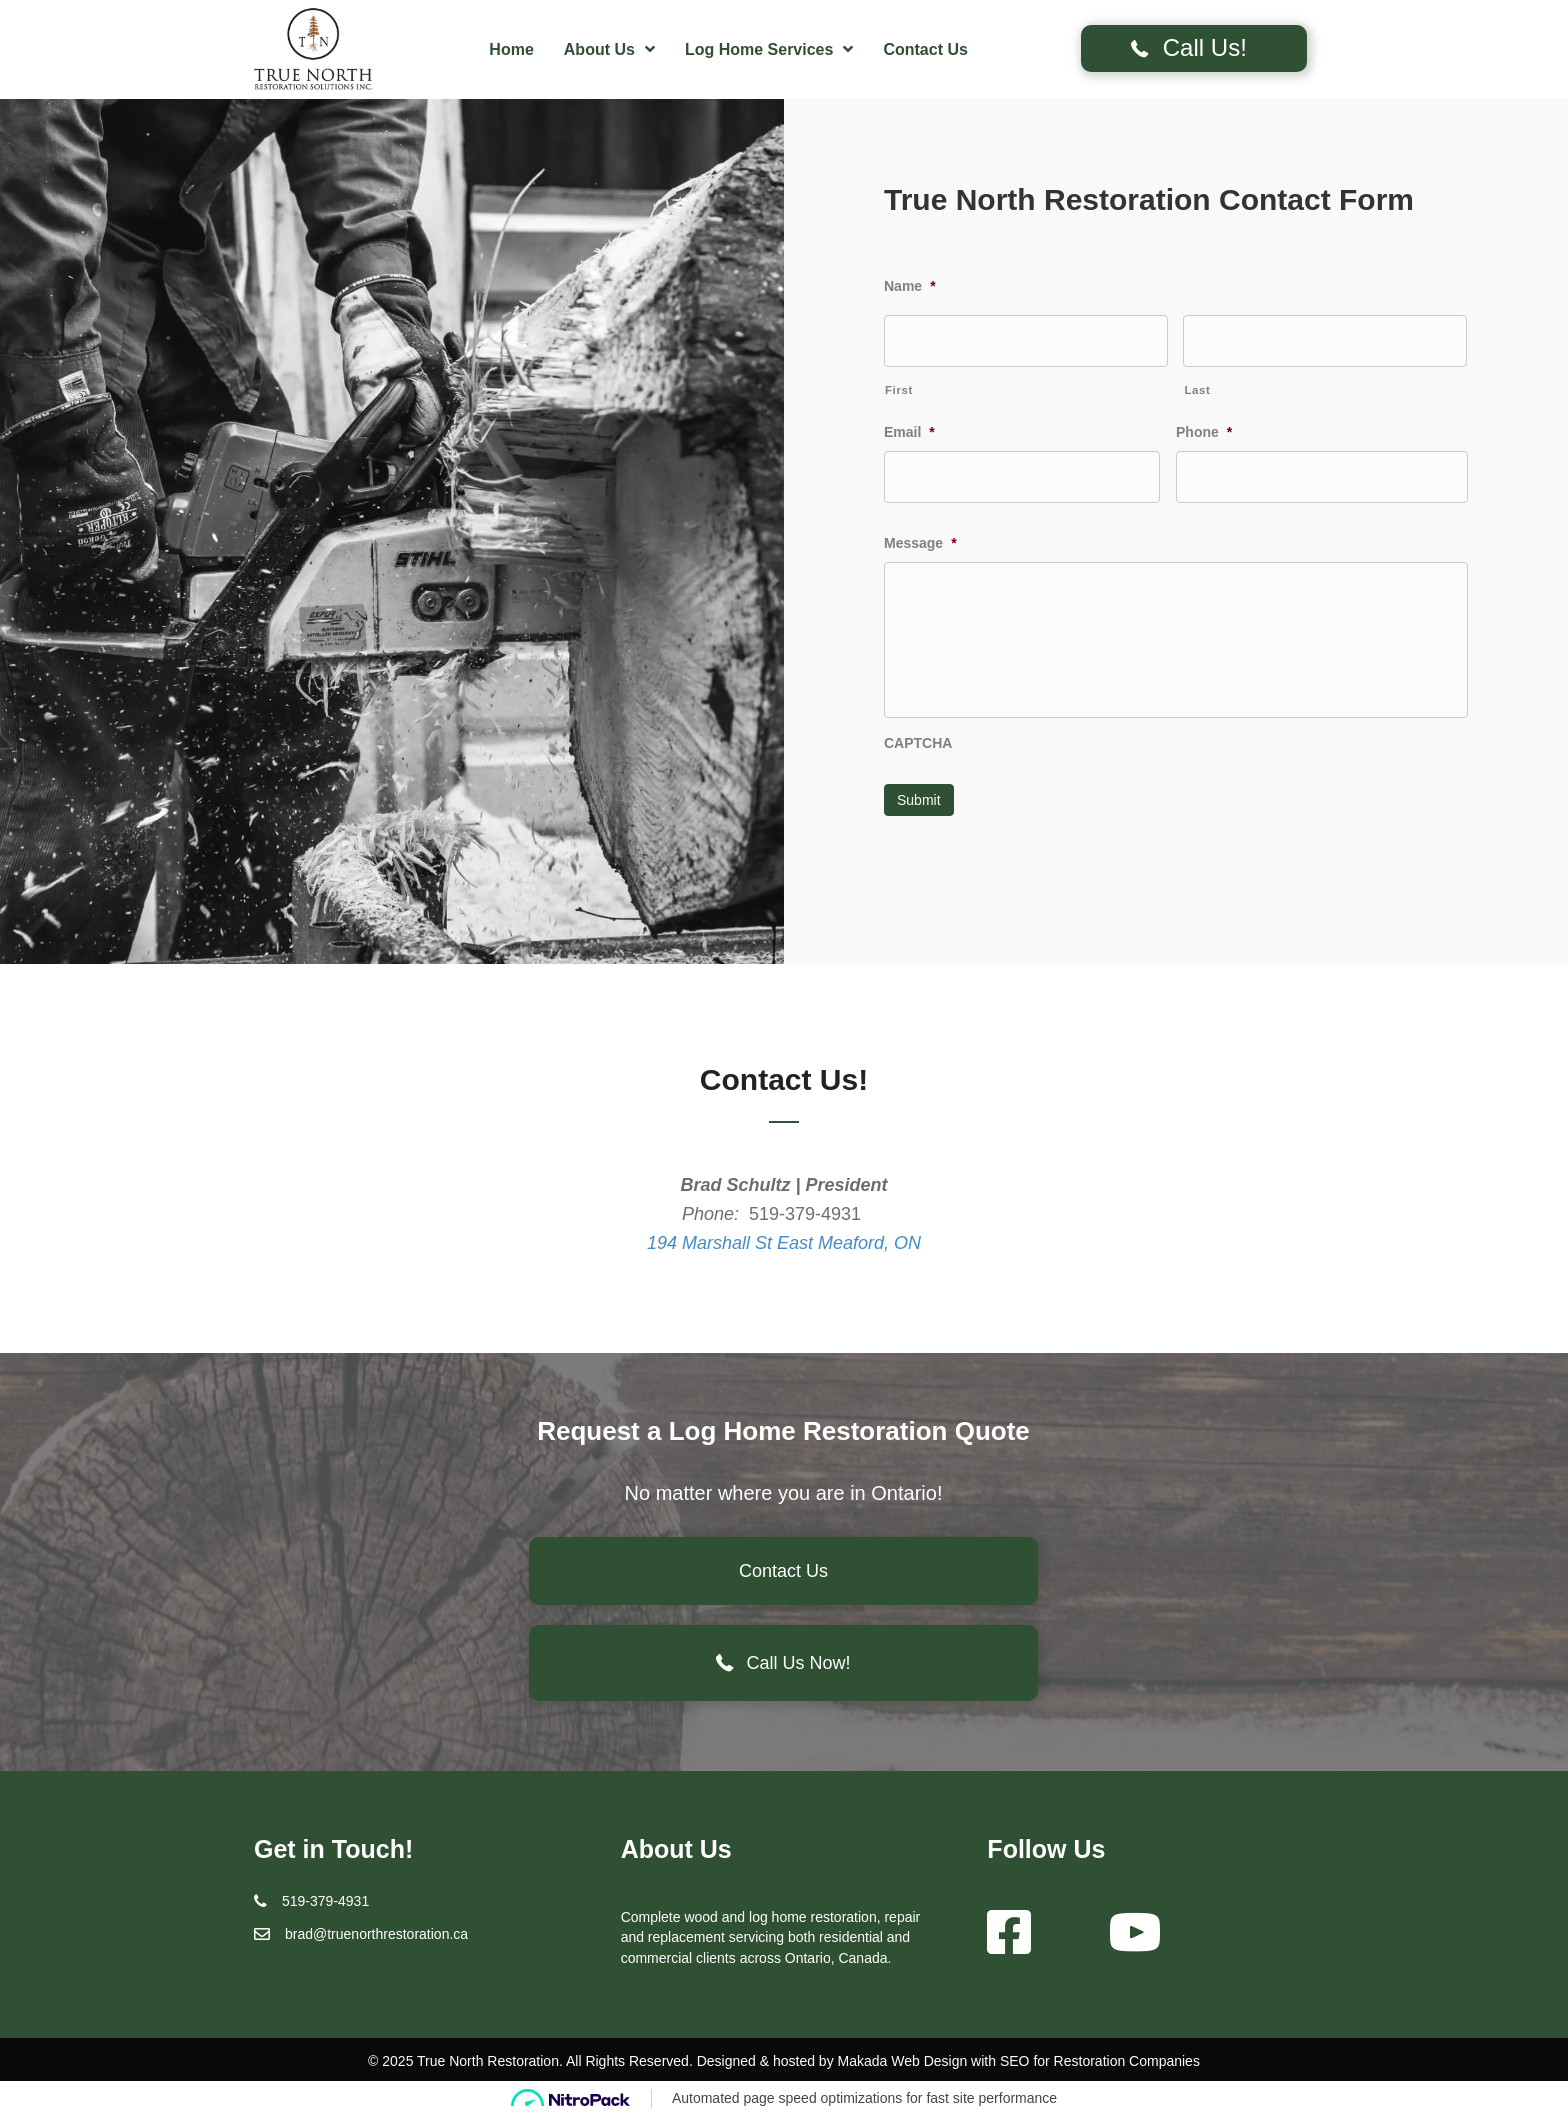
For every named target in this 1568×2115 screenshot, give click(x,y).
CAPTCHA (918, 745)
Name (910, 286)
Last (1197, 389)
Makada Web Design (903, 2060)
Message (920, 541)
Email (909, 431)
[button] (1194, 48)
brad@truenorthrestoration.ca (376, 1933)
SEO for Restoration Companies (1100, 2060)
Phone (1204, 431)
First (899, 389)
